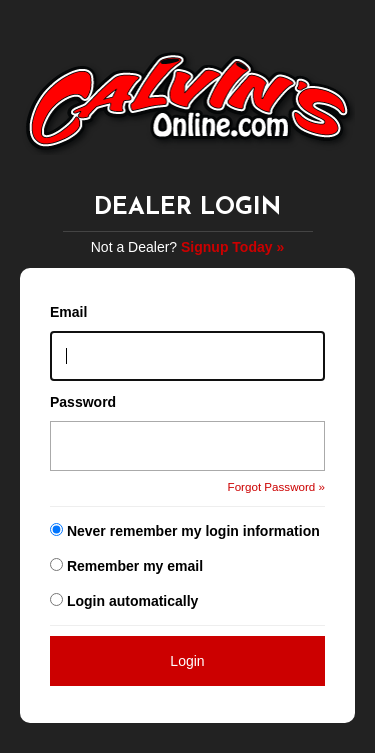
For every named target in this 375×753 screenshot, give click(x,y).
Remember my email (135, 566)
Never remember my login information (193, 531)
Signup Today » (232, 247)
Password (83, 402)
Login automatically (134, 601)
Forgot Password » (276, 486)
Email (68, 312)
